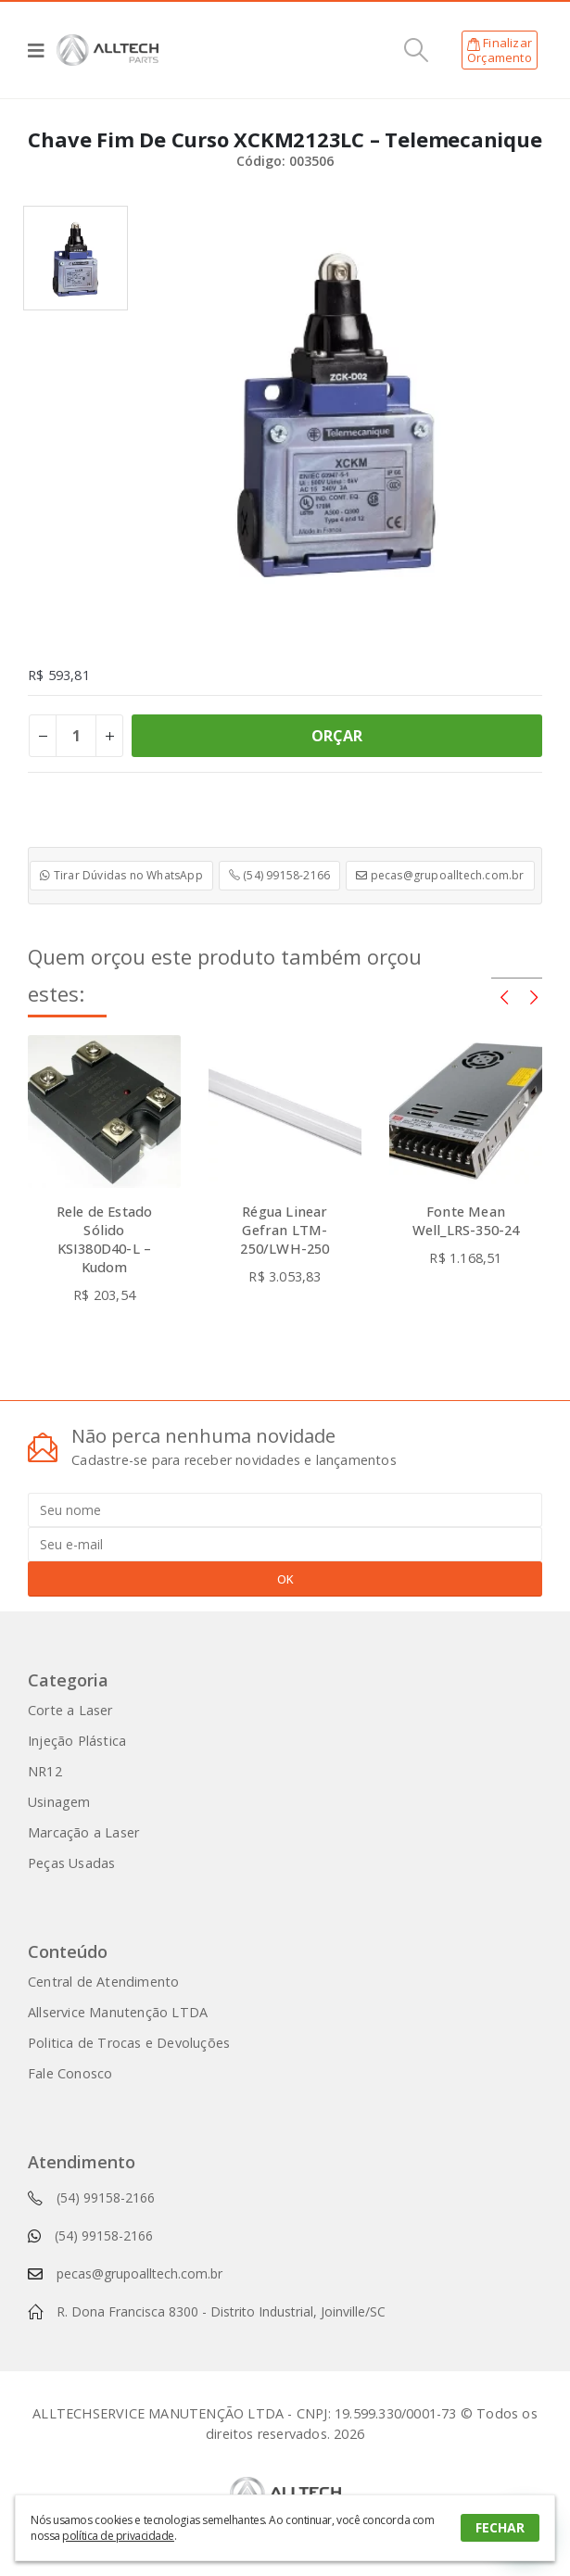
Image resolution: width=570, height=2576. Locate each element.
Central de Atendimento (103, 1981)
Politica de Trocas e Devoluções (129, 2043)
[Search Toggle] (416, 50)
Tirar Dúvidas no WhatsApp (121, 875)
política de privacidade (118, 2536)
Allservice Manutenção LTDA (118, 2012)
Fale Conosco (70, 2073)
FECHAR (500, 2527)
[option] (75, 258)
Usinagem (59, 1802)
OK (285, 1579)
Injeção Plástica (77, 1740)
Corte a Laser (70, 1710)
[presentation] (504, 996)
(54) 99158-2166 (279, 875)
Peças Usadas (71, 1863)
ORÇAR (337, 736)
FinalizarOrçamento (499, 50)
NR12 (45, 1771)
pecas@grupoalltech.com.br (440, 875)
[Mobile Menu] (42, 50)
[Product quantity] (76, 735)
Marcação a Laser (83, 1832)
